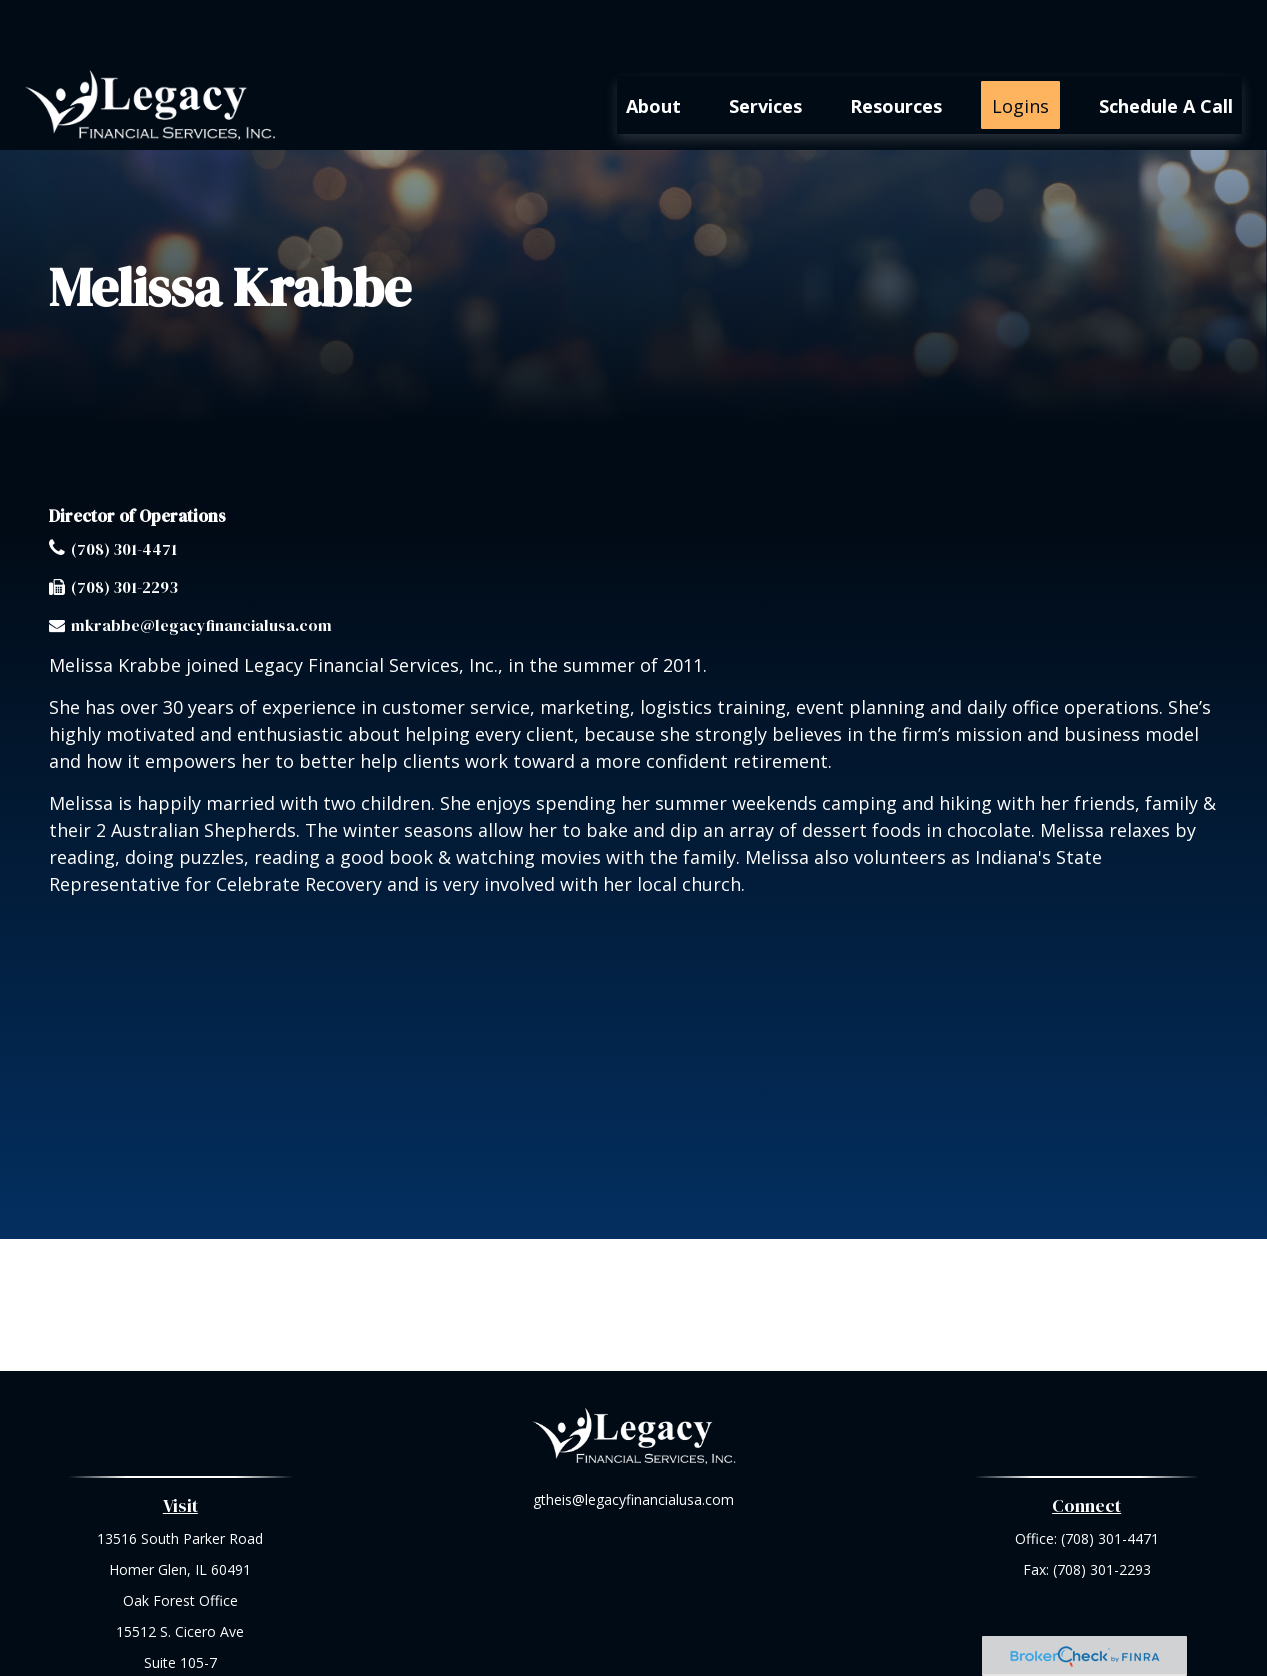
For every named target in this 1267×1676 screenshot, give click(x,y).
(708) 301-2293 (124, 527)
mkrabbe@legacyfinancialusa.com (201, 565)
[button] (653, 45)
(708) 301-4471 (124, 489)
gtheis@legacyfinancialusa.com (633, 1439)
